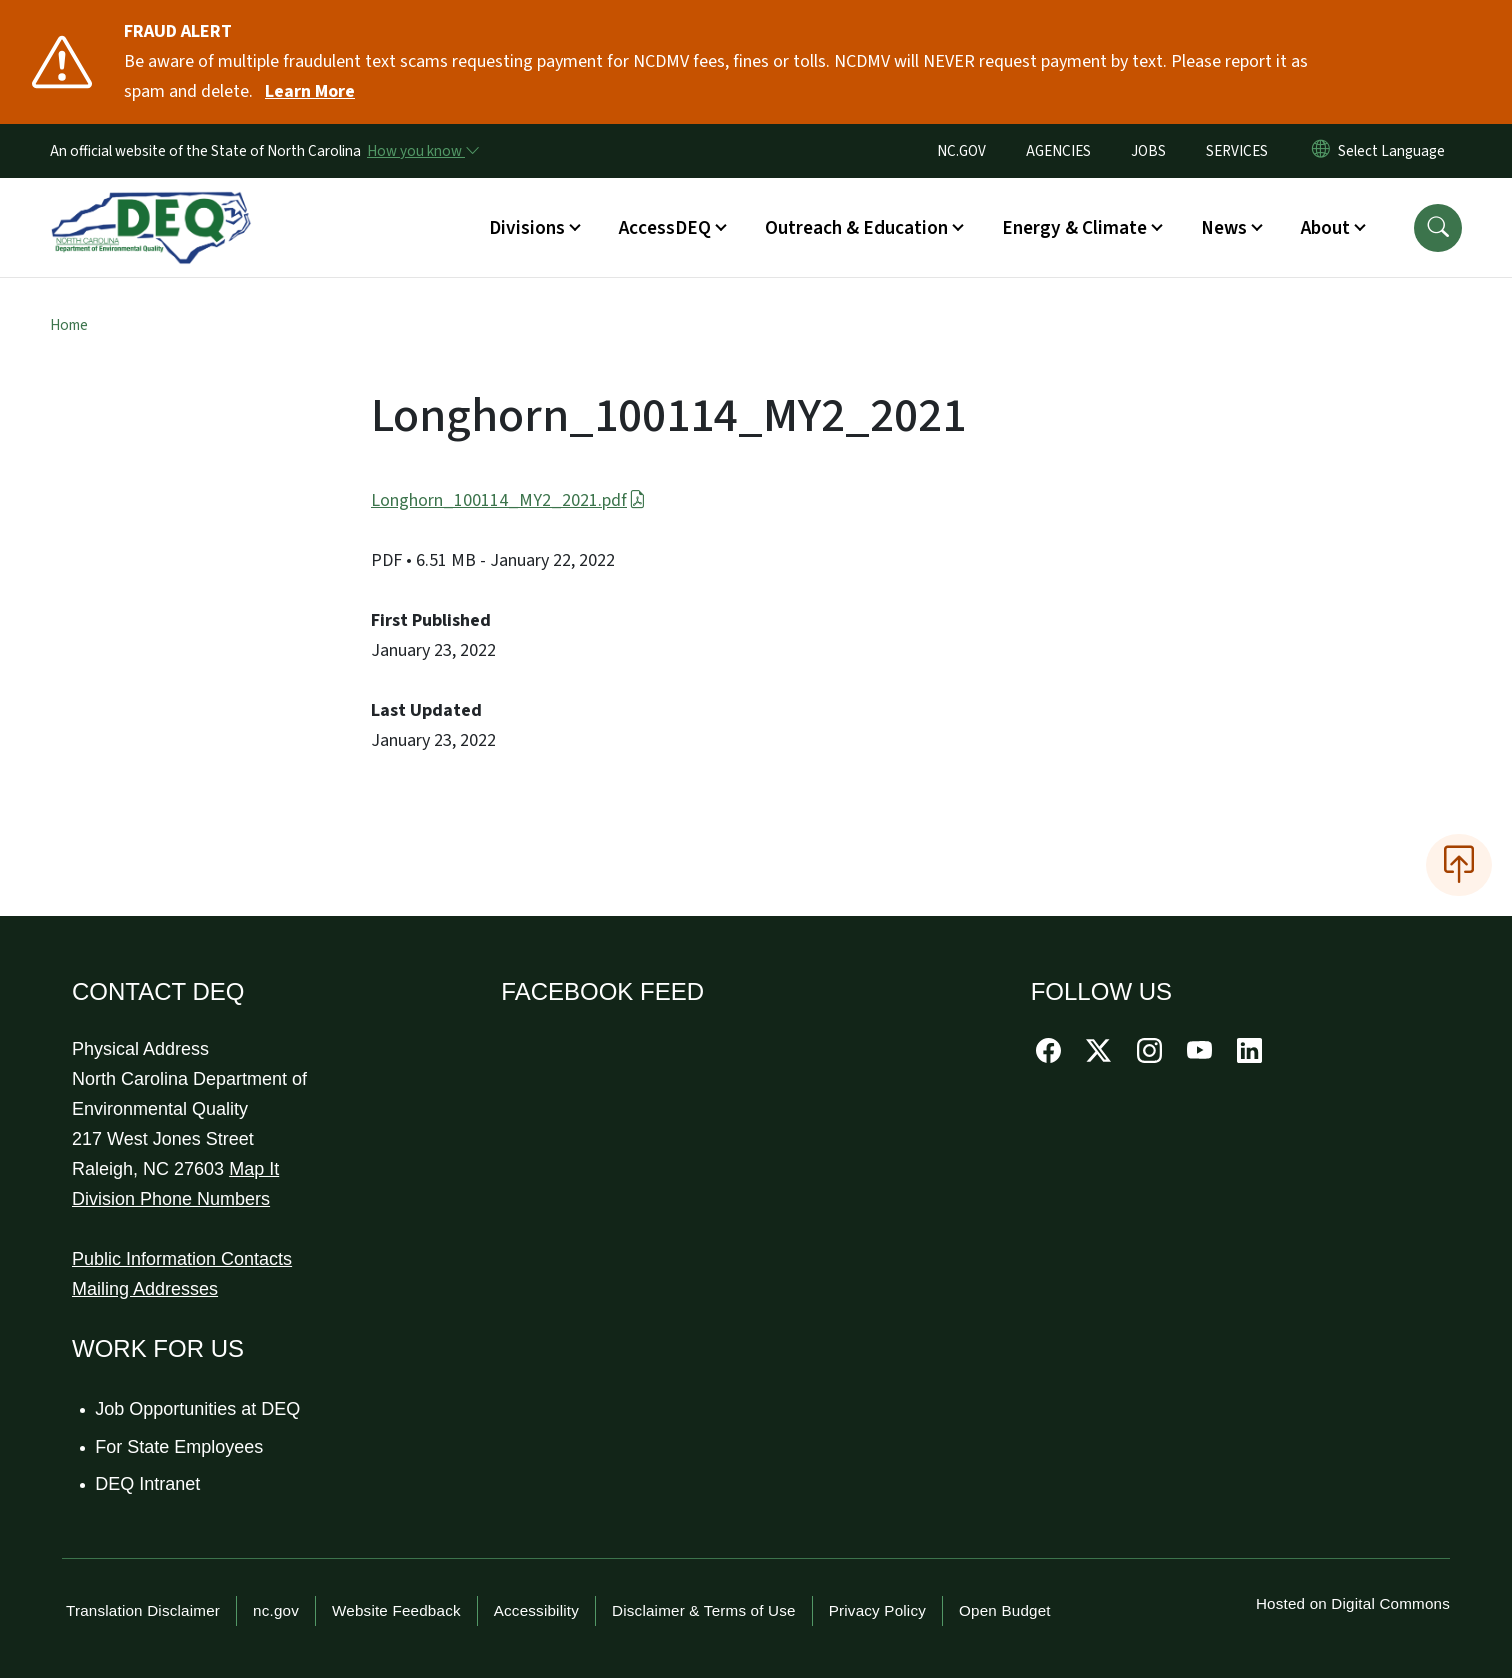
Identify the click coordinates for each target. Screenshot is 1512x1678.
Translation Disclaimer (143, 1610)
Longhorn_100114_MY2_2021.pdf (508, 500)
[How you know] (422, 151)
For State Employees (180, 1447)
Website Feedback (396, 1610)
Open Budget (1005, 1610)
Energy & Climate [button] (1074, 228)
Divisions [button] (527, 228)
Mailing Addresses (145, 1289)
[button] (1438, 228)
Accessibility (536, 1610)
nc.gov (276, 1610)
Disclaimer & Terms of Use (704, 1610)
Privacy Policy (877, 1610)
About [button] (1325, 228)
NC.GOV (961, 151)
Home (69, 325)
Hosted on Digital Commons (1353, 1603)
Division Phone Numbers (171, 1199)
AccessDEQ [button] (665, 228)
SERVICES (1237, 151)
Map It (254, 1169)
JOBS (1148, 151)
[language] (1395, 151)
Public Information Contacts (182, 1259)
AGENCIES (1058, 151)
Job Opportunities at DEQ (198, 1409)
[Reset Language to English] (1321, 151)
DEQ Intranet (148, 1484)
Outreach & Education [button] (856, 228)
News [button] (1224, 228)
